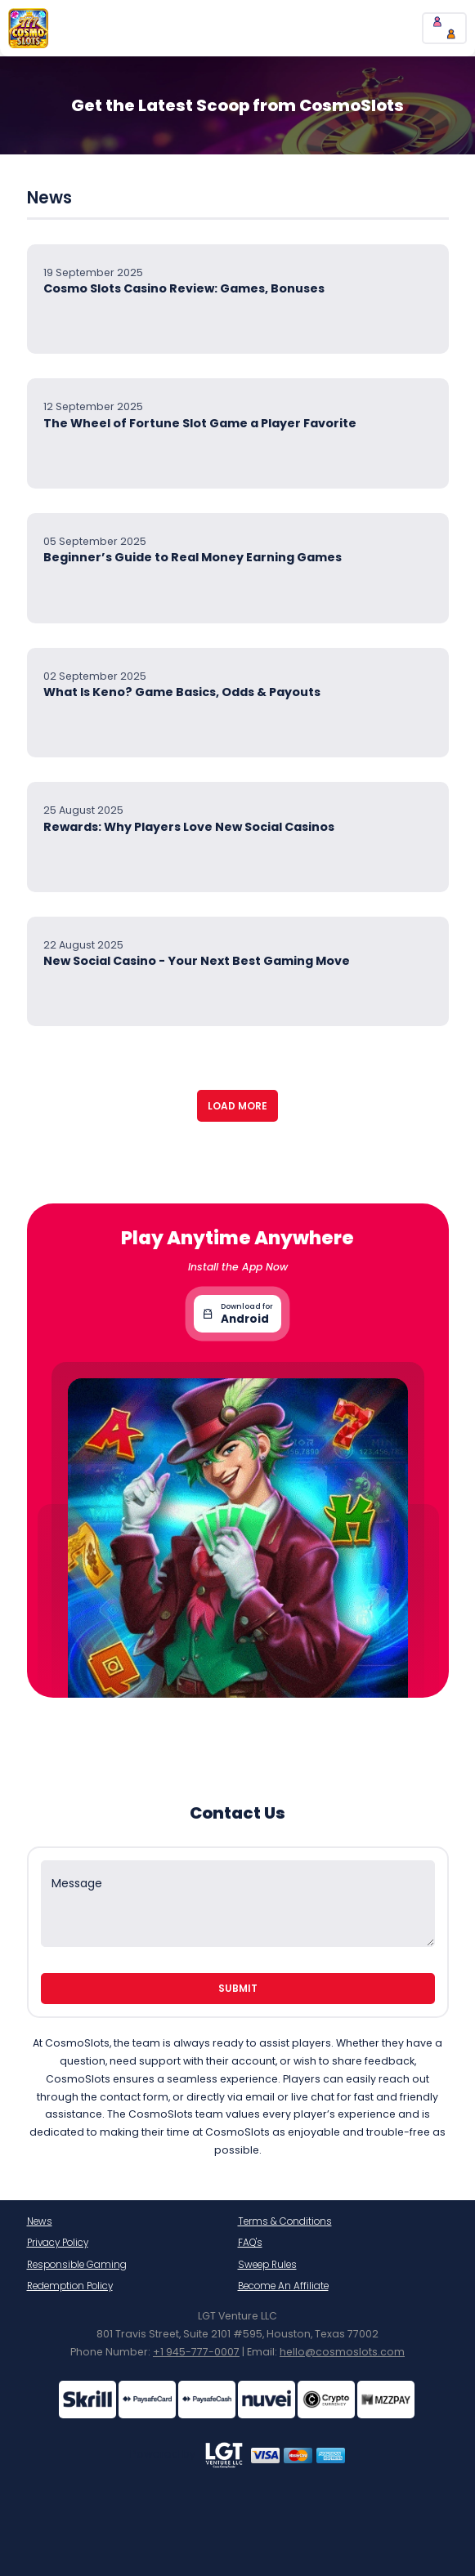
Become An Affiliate (283, 2286)
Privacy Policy (57, 2242)
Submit (238, 1988)
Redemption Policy (70, 2286)
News (39, 2221)
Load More (237, 1106)
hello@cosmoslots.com (342, 2352)
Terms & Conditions (285, 2221)
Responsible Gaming (77, 2264)
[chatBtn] (444, 28)
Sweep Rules (267, 2264)
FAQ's (250, 2242)
